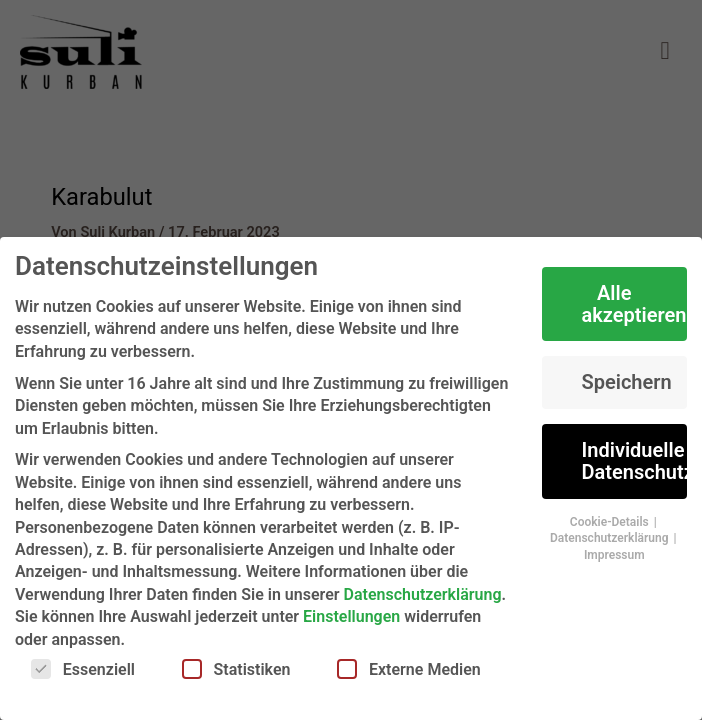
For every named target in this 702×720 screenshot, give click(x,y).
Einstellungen (351, 616)
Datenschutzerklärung (423, 594)
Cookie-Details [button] (611, 522)
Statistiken (236, 669)
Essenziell (83, 669)
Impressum (614, 555)
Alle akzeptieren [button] (634, 304)
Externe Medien (409, 669)
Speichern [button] (627, 382)
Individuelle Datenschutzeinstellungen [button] (635, 461)
